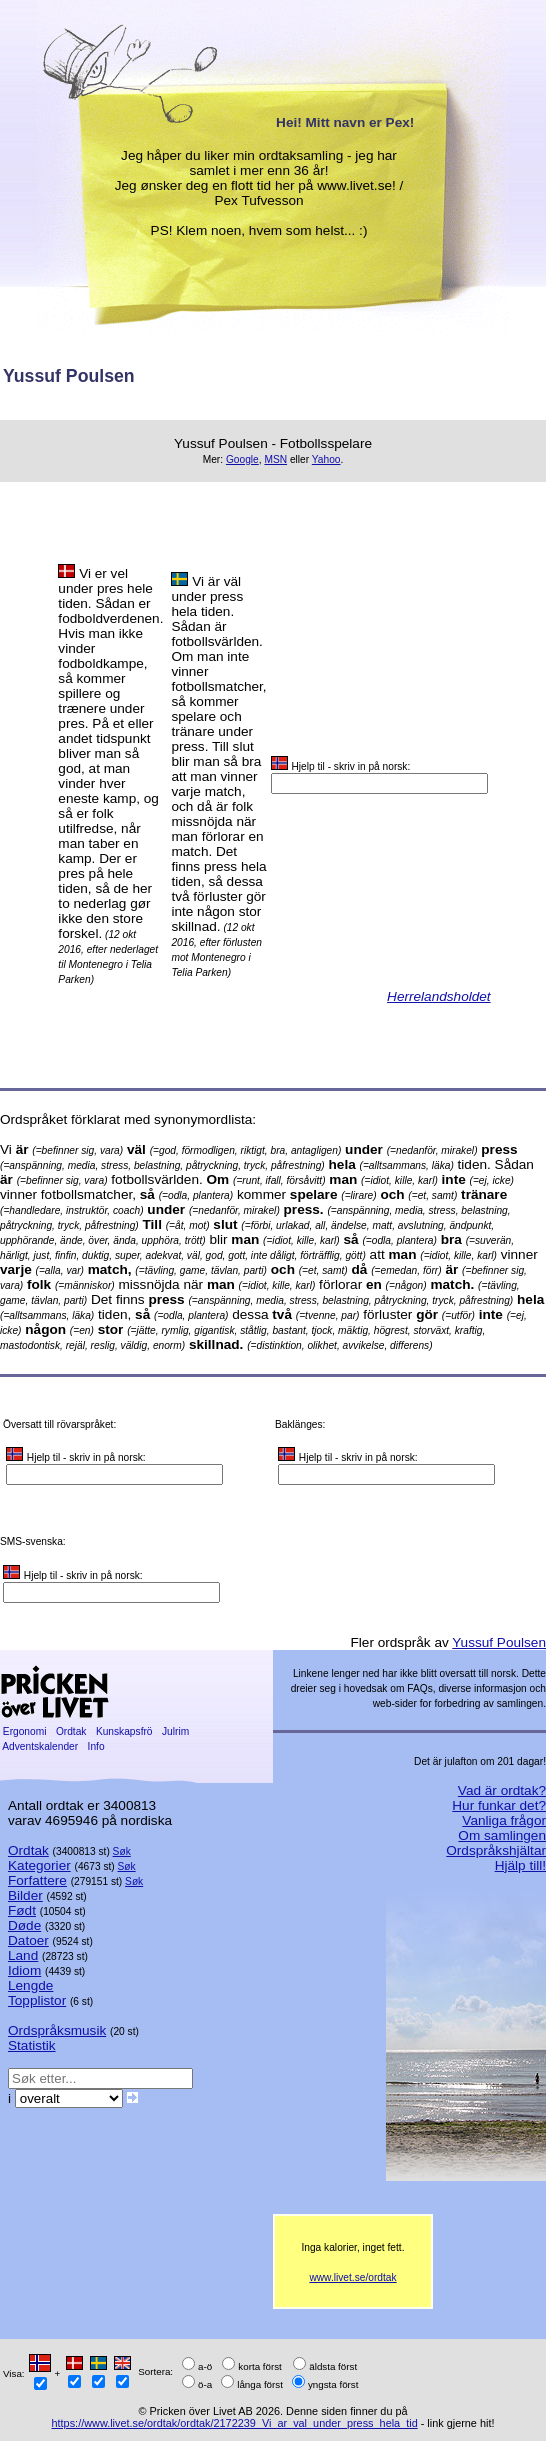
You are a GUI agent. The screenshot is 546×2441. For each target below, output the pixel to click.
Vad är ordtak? (502, 1790)
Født (22, 1910)
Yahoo (326, 459)
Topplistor (37, 2000)
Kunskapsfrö (124, 1731)
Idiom (24, 1970)
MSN (275, 459)
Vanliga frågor (504, 1820)
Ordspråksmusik (57, 2030)
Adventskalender (40, 1746)
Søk (122, 1851)
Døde (24, 1925)
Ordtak (71, 1731)
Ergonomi (24, 1731)
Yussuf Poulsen (499, 1642)
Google (242, 459)
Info (96, 1746)
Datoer (28, 1940)
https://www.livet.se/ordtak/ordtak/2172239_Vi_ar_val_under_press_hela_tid (235, 2423)
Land (23, 1955)
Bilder (25, 1895)
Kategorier (39, 1865)
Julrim (175, 1731)
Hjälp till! (520, 1865)
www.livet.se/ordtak (352, 2277)
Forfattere (37, 1880)
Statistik (32, 2045)
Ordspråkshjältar (496, 1850)
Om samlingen (502, 1835)
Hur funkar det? (499, 1805)
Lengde (30, 1985)
